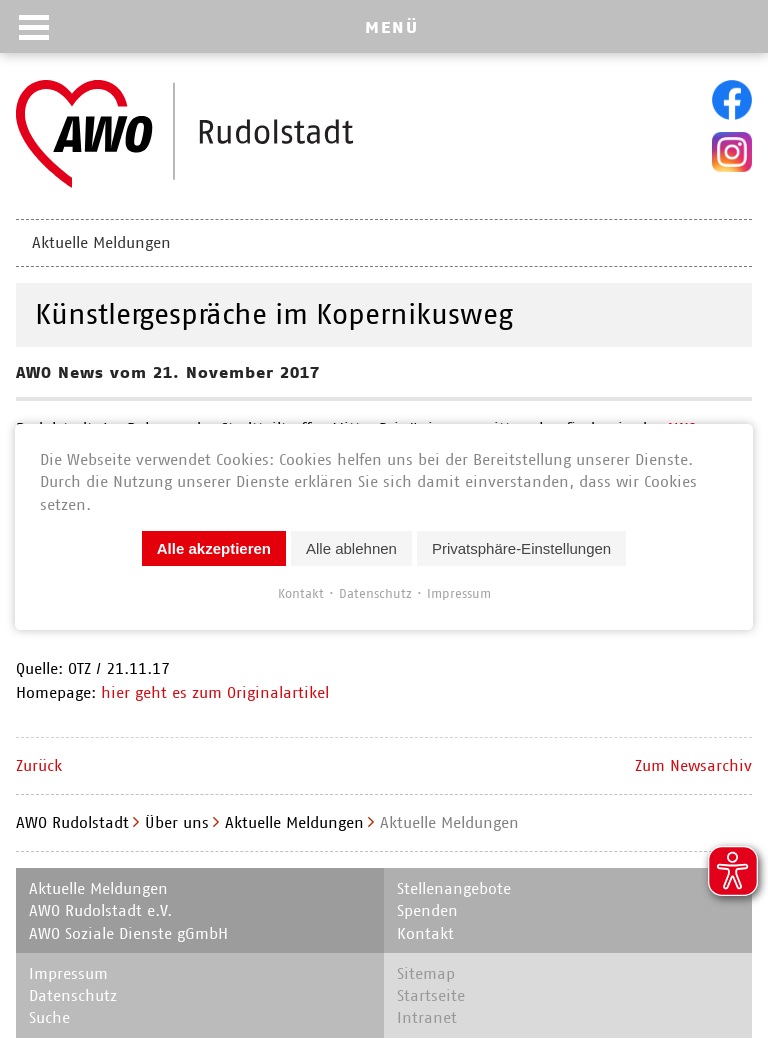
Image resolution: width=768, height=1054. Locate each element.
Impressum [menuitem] (68, 973)
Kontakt (301, 593)
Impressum (459, 593)
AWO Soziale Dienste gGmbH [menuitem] (128, 933)
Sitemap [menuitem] (426, 973)
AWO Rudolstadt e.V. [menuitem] (100, 910)
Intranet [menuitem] (427, 1017)
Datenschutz (375, 593)
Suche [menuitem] (49, 1017)
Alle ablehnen (351, 548)
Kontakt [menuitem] (425, 933)
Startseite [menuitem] (431, 995)
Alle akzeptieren (214, 548)
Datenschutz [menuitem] (73, 995)
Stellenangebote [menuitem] (454, 888)
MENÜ (392, 27)
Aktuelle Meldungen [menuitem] (101, 242)
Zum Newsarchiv (693, 765)
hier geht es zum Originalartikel (215, 692)
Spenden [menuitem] (427, 910)
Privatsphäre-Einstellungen (521, 548)
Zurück (39, 765)
